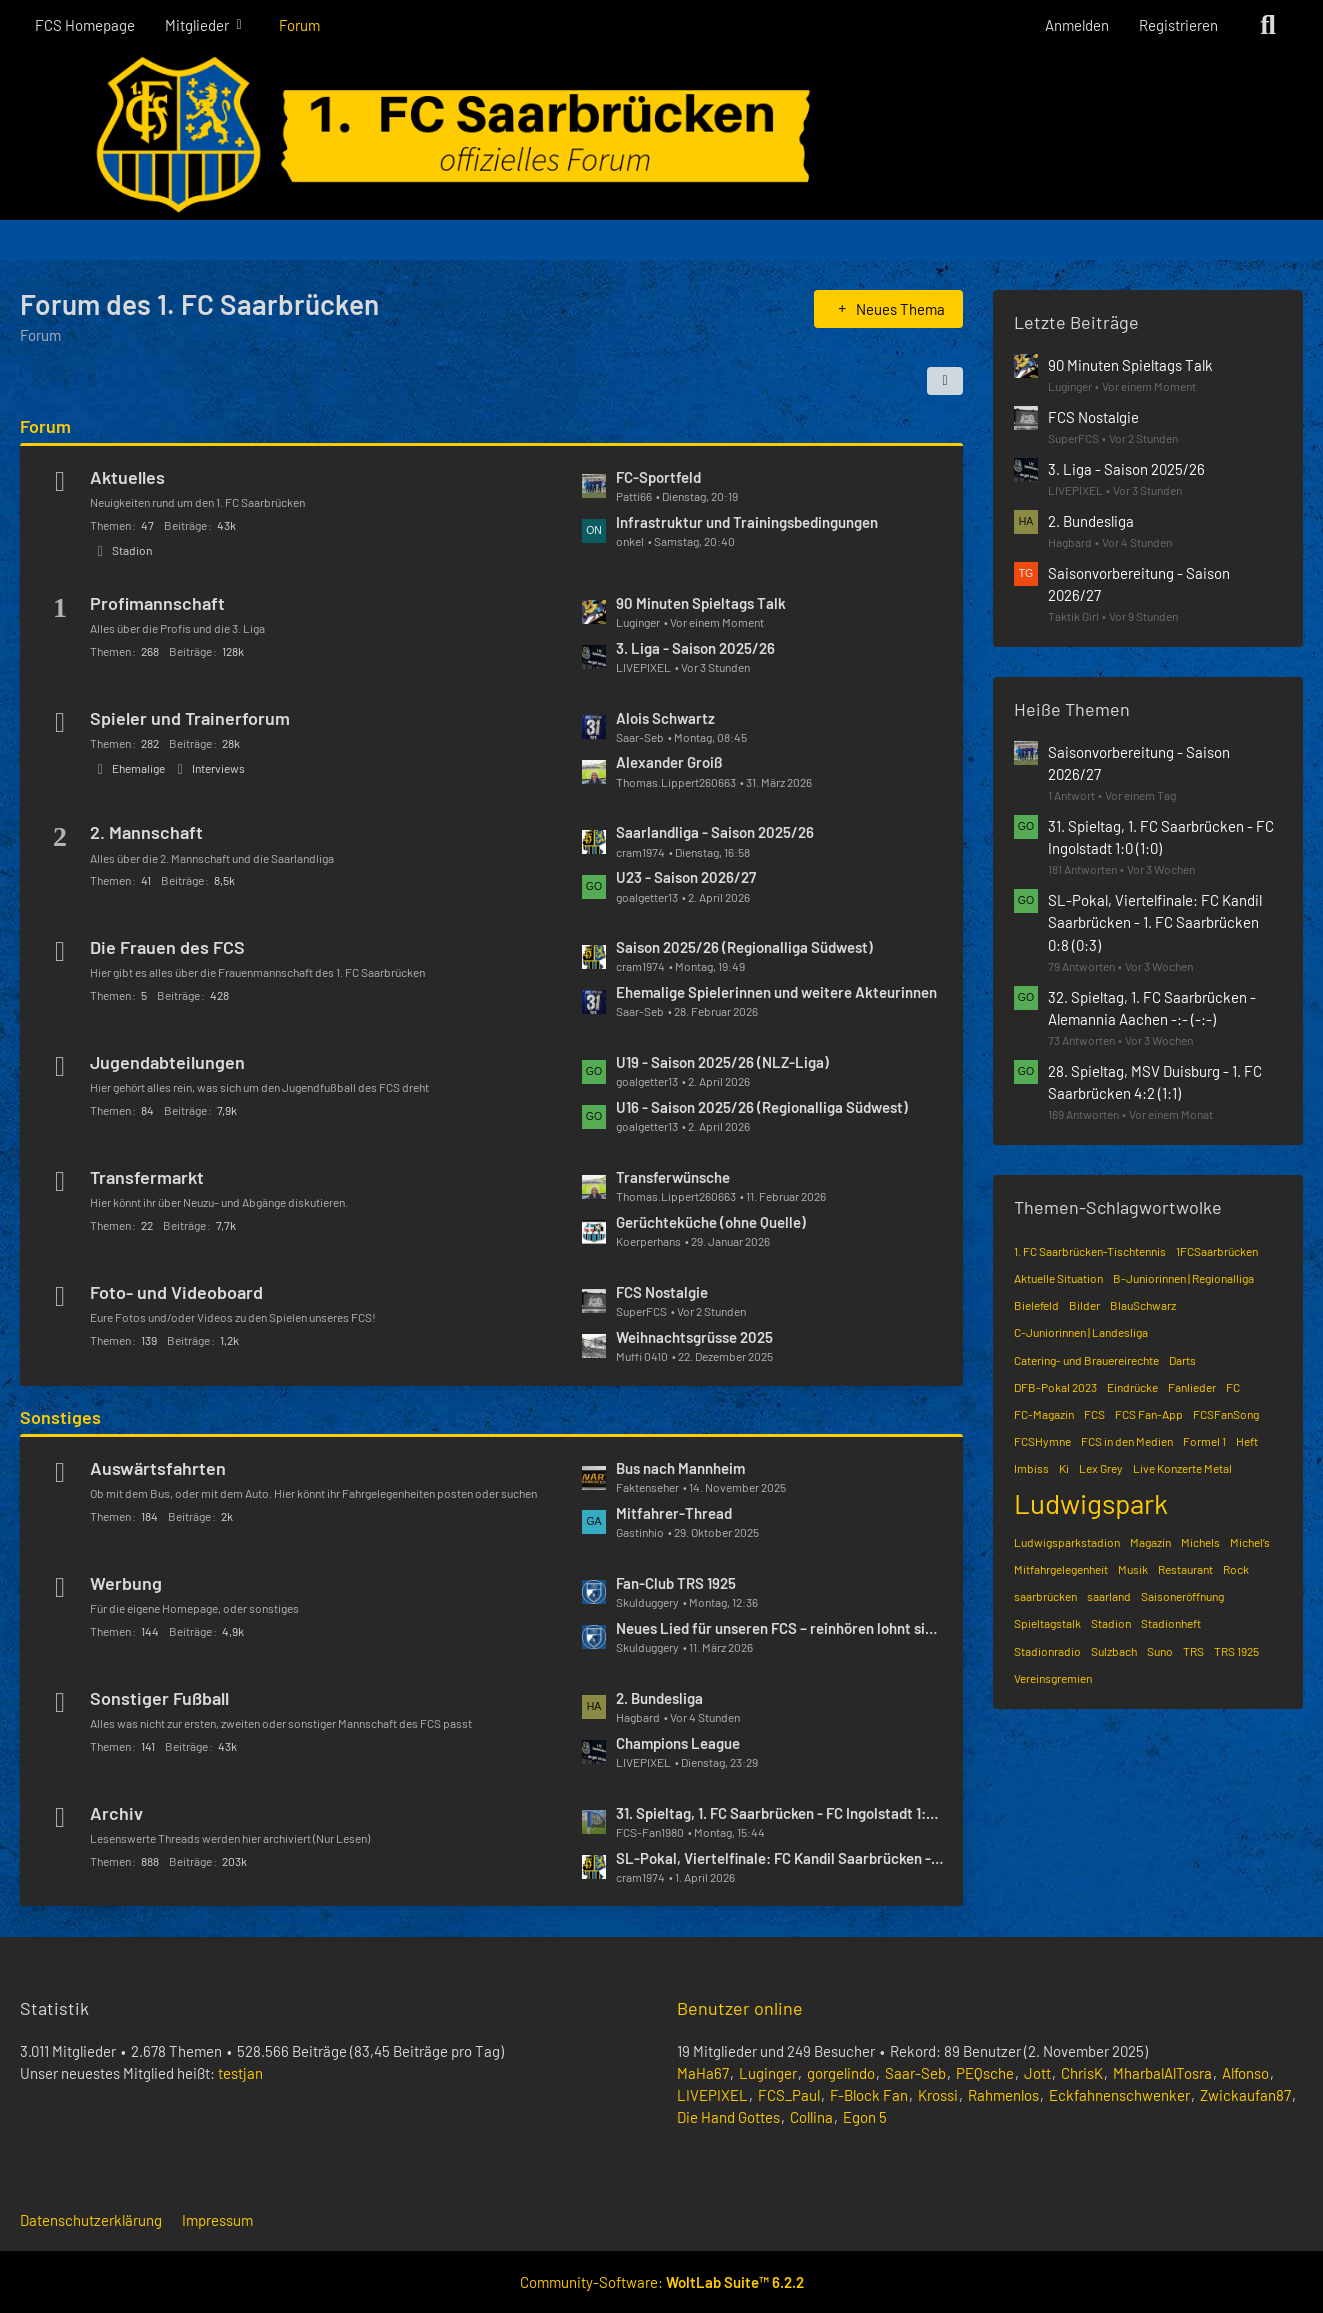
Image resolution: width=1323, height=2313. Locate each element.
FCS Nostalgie (662, 1292)
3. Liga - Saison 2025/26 (695, 648)
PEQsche (985, 2073)
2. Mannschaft (146, 832)
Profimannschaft (157, 603)
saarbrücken (1045, 1596)
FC (1233, 1387)
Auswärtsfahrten (158, 1468)
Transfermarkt (147, 1177)
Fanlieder (1192, 1387)
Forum (45, 426)
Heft (1247, 1441)
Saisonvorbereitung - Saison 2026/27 (1139, 584)
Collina (811, 2117)
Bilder (1084, 1305)
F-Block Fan (869, 2095)
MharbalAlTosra (1162, 2073)
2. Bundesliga (659, 1698)
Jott (1037, 2073)
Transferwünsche (673, 1177)
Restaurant (1185, 1569)
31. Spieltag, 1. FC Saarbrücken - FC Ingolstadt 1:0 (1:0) (779, 1813)
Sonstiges (60, 1417)
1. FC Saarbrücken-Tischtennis (1090, 1251)
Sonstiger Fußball (159, 1698)
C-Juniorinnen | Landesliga (1081, 1332)
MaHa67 (703, 2073)
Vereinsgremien (1053, 1678)
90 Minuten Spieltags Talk (701, 603)
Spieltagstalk (1047, 1623)
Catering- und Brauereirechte (1086, 1360)
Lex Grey (1101, 1468)
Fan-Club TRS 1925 (676, 1583)
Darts (1182, 1360)
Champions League (678, 1743)
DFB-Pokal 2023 (1055, 1387)
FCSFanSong (1226, 1414)
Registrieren (1178, 25)
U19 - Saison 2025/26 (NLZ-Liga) (722, 1062)
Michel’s (1250, 1542)
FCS (1094, 1414)
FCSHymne (1042, 1441)
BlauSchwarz (1143, 1305)
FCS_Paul (789, 2095)
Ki (1064, 1468)
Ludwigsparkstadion (1067, 1542)
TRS (1193, 1651)
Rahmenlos (1003, 2095)
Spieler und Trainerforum (190, 718)
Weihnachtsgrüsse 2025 (694, 1337)
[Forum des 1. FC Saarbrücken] (661, 135)
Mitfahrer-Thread (674, 1513)
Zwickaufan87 (1245, 2095)
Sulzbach (1114, 1651)
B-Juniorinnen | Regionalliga (1183, 1278)
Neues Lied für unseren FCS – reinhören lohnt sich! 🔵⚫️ (779, 1628)
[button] (945, 381)
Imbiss (1031, 1468)
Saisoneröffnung (1182, 1596)
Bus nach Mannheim (680, 1468)
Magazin (1150, 1542)
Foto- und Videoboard (176, 1292)
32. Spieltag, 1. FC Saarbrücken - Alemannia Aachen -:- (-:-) (1152, 1008)
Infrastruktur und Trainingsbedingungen (747, 522)
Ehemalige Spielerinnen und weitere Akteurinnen (776, 992)
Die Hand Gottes (728, 2117)
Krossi (938, 2095)
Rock (1236, 1569)
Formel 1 (1204, 1441)
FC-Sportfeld (658, 477)
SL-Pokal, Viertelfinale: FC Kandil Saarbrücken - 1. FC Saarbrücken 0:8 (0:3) (779, 1858)
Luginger (768, 2073)
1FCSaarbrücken (1217, 1251)
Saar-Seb (915, 2073)
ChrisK (1082, 2073)
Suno (1160, 1651)
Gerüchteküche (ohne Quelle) (711, 1222)
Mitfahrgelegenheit (1061, 1569)
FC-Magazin (1044, 1414)
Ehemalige (138, 768)
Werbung (126, 1583)
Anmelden (1077, 25)
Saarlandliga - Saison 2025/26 (715, 832)
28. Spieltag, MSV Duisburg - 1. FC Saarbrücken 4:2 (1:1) (1155, 1082)
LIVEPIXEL (712, 2095)
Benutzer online (740, 2008)
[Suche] (1268, 25)
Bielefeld (1036, 1305)
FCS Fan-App (1149, 1414)
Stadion (132, 550)
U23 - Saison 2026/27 (686, 877)
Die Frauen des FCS (167, 947)
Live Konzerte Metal (1182, 1468)
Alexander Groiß (669, 762)
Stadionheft (1171, 1623)
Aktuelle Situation (1058, 1278)
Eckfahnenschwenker (1119, 2095)
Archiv (116, 1813)
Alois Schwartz (665, 718)
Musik (1133, 1569)
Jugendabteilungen (167, 1062)
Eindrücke (1132, 1387)
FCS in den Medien (1127, 1441)
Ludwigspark (1091, 1503)
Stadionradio (1047, 1651)
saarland (1109, 1596)
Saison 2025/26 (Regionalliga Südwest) (744, 947)
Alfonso (1245, 2073)
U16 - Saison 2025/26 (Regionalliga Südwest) (762, 1107)
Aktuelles (127, 477)
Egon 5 (865, 2117)
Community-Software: (662, 2282)
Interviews (218, 768)
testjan (240, 2073)
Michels (1200, 1542)
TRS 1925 (1236, 1651)
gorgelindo (841, 2073)
